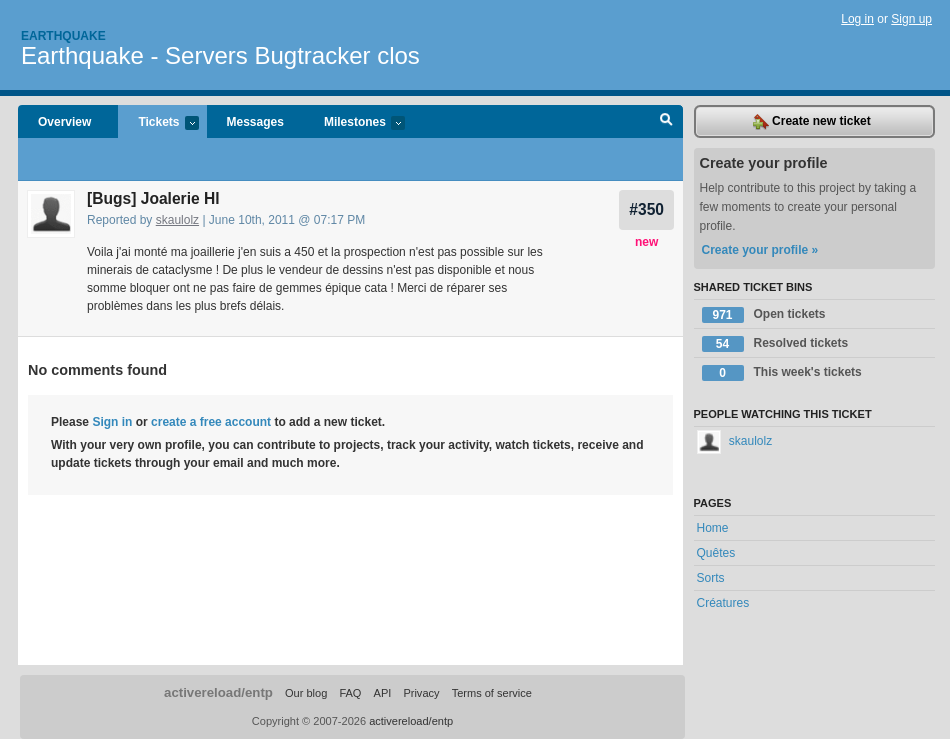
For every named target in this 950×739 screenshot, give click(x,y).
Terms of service (492, 693)
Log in (857, 19)
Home (713, 528)
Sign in (112, 422)
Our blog (306, 693)
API (383, 693)
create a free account (211, 422)
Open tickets (764, 315)
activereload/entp (218, 692)
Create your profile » (760, 250)
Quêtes (716, 553)
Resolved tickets (775, 344)
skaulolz (177, 220)
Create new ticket (812, 122)
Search (666, 122)
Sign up (911, 19)
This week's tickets (782, 373)
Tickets (158, 123)
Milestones (354, 123)
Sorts (711, 578)
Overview (64, 122)
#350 (646, 209)
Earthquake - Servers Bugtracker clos (220, 55)
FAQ (350, 693)
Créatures (723, 603)
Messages (255, 122)
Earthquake (63, 36)
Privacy (421, 693)
